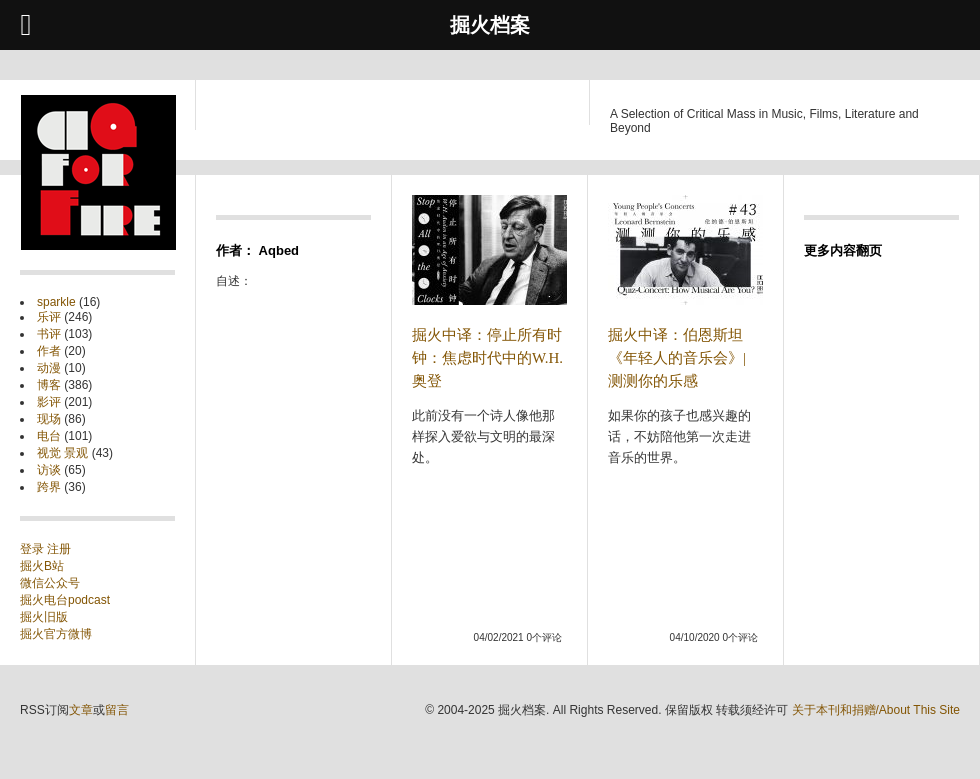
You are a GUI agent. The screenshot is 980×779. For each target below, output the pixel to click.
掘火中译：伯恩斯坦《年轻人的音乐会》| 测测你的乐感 (677, 358)
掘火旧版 (44, 617)
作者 (49, 351)
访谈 (49, 470)
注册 (59, 549)
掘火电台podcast (65, 600)
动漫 (49, 368)
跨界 (49, 487)
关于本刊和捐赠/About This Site (876, 710)
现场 (49, 419)
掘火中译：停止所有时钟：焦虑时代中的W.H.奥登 (487, 358)
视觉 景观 (62, 453)
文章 (81, 710)
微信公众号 (50, 583)
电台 (49, 436)
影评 (49, 402)
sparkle (56, 302)
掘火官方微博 (56, 634)
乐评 (49, 317)
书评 (49, 334)
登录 (33, 549)
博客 (49, 385)
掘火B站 (42, 566)
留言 (117, 710)
